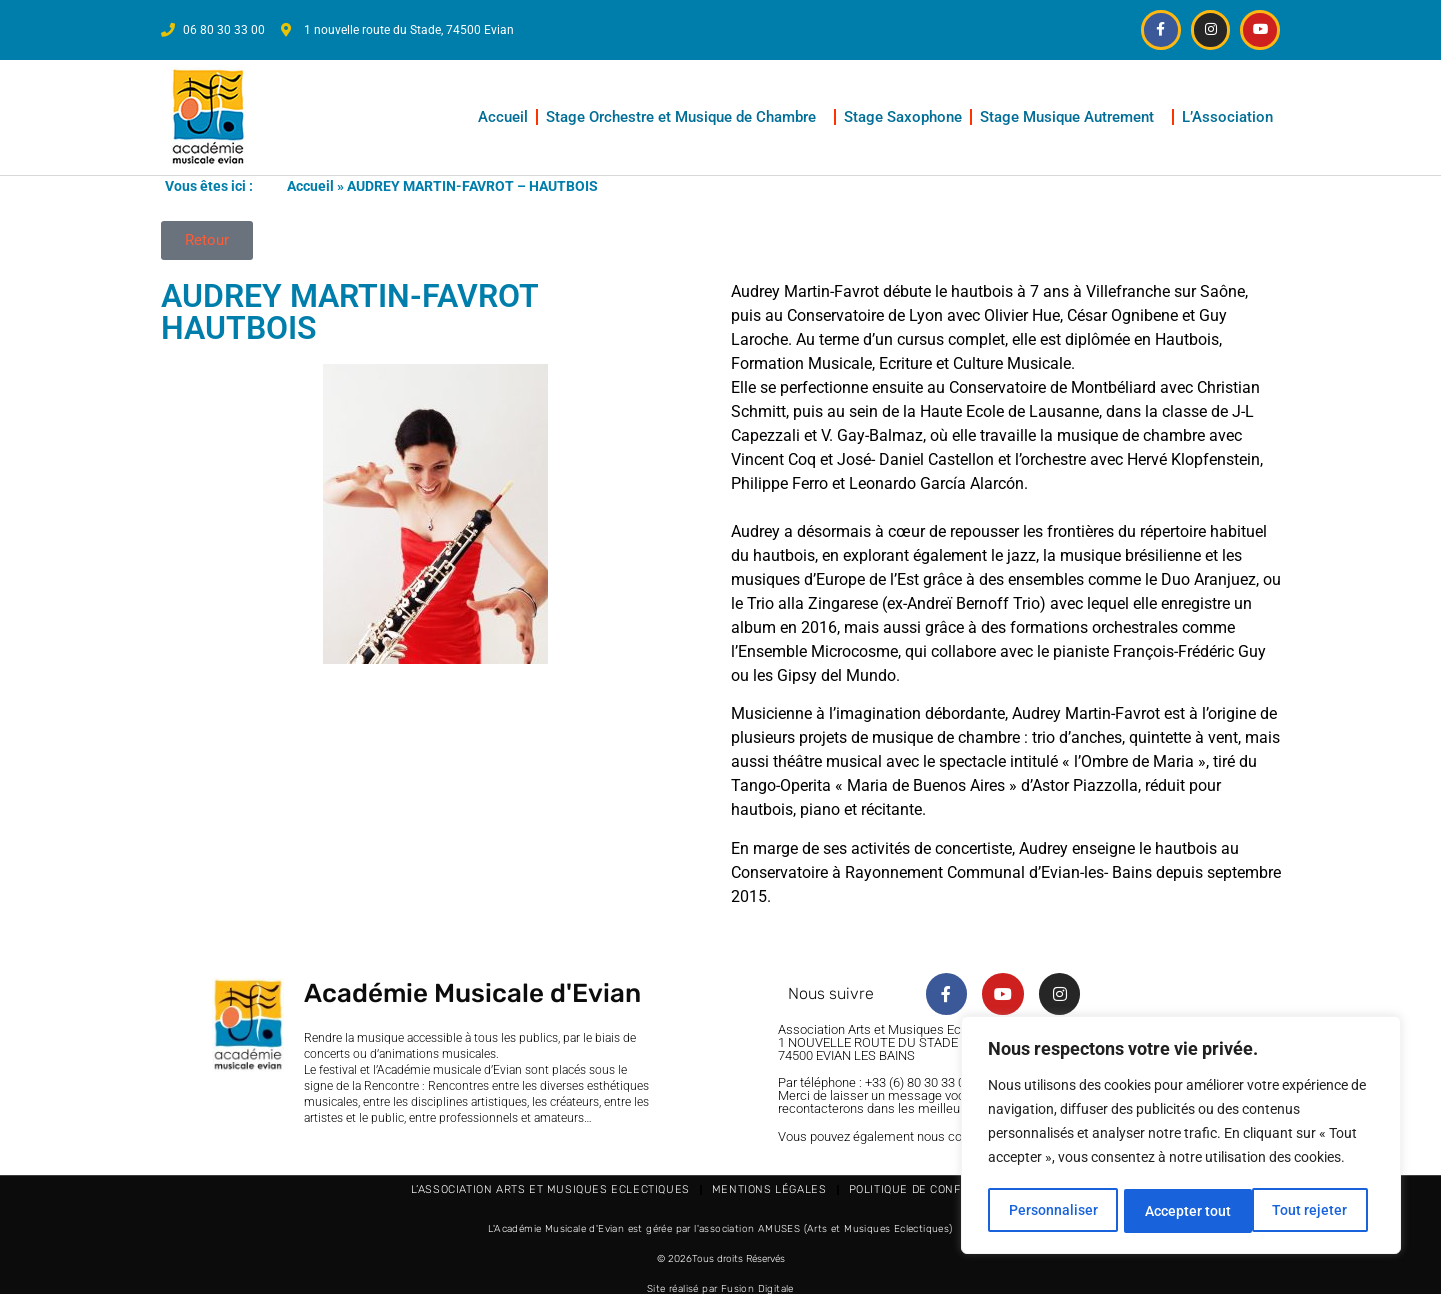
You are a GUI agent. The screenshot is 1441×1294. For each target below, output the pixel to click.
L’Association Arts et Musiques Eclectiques (550, 1188)
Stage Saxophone (903, 116)
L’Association (1232, 116)
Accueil (503, 116)
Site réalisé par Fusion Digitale (720, 1288)
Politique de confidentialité (940, 1188)
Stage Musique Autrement (1072, 116)
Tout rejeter (1182, 1211)
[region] (1181, 1137)
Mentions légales (769, 1188)
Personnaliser (1052, 1211)
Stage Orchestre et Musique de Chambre (686, 116)
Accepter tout (1311, 1211)
